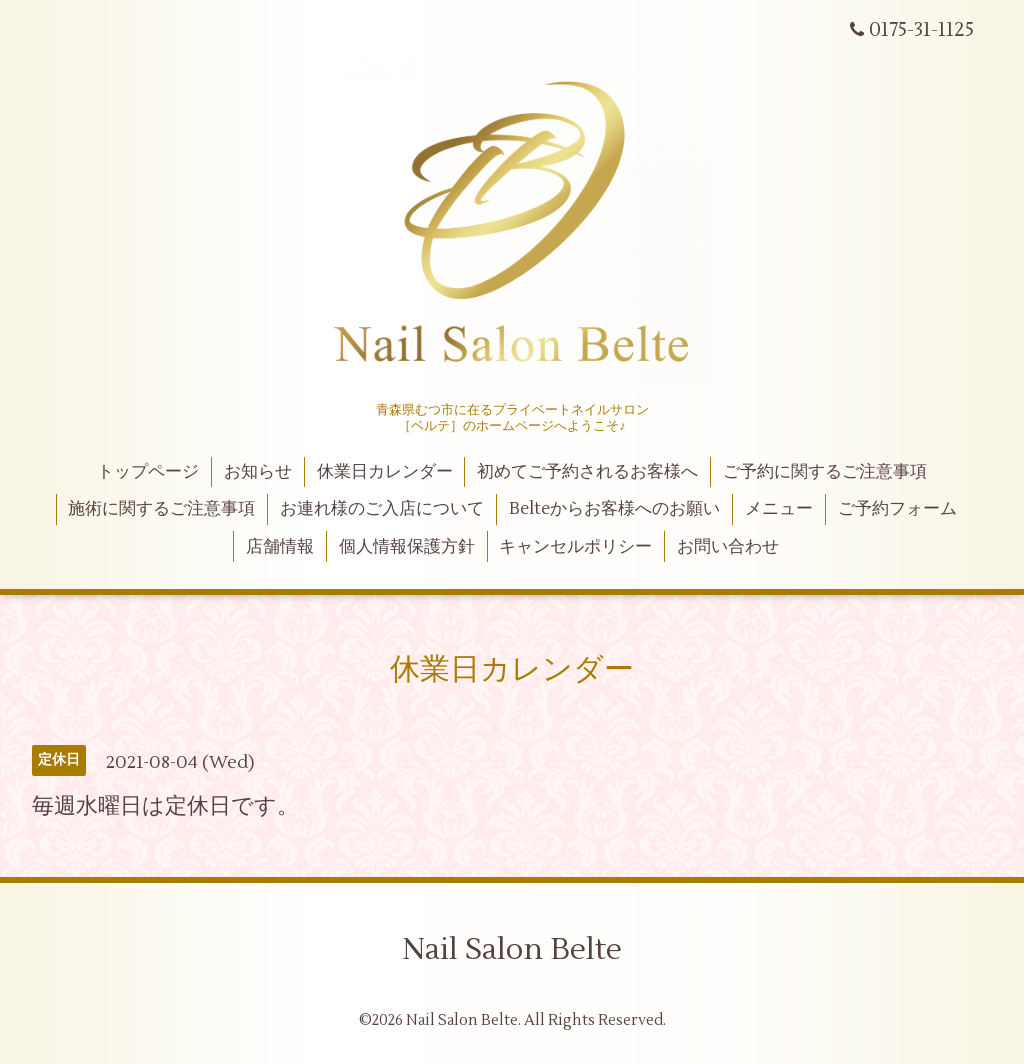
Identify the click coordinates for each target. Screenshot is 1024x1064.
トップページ (148, 472)
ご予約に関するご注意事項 (825, 472)
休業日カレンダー (385, 472)
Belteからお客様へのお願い (614, 509)
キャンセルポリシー (575, 547)
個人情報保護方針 (407, 547)
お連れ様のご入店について (382, 509)
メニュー (779, 509)
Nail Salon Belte (512, 949)
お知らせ (258, 472)
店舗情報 (280, 547)
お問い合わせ (728, 547)
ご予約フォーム (897, 509)
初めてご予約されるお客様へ (587, 472)
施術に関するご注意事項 (161, 509)
